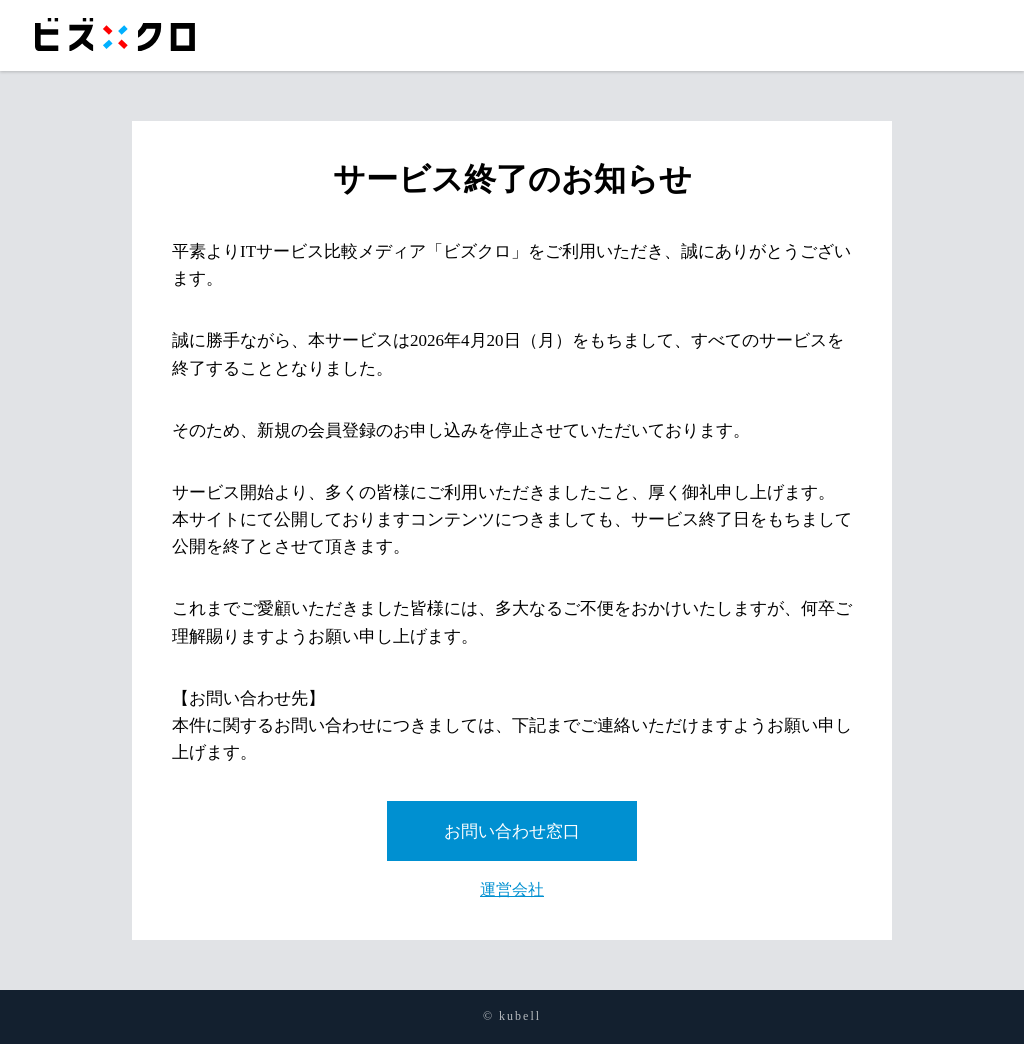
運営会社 (512, 889)
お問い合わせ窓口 (512, 831)
